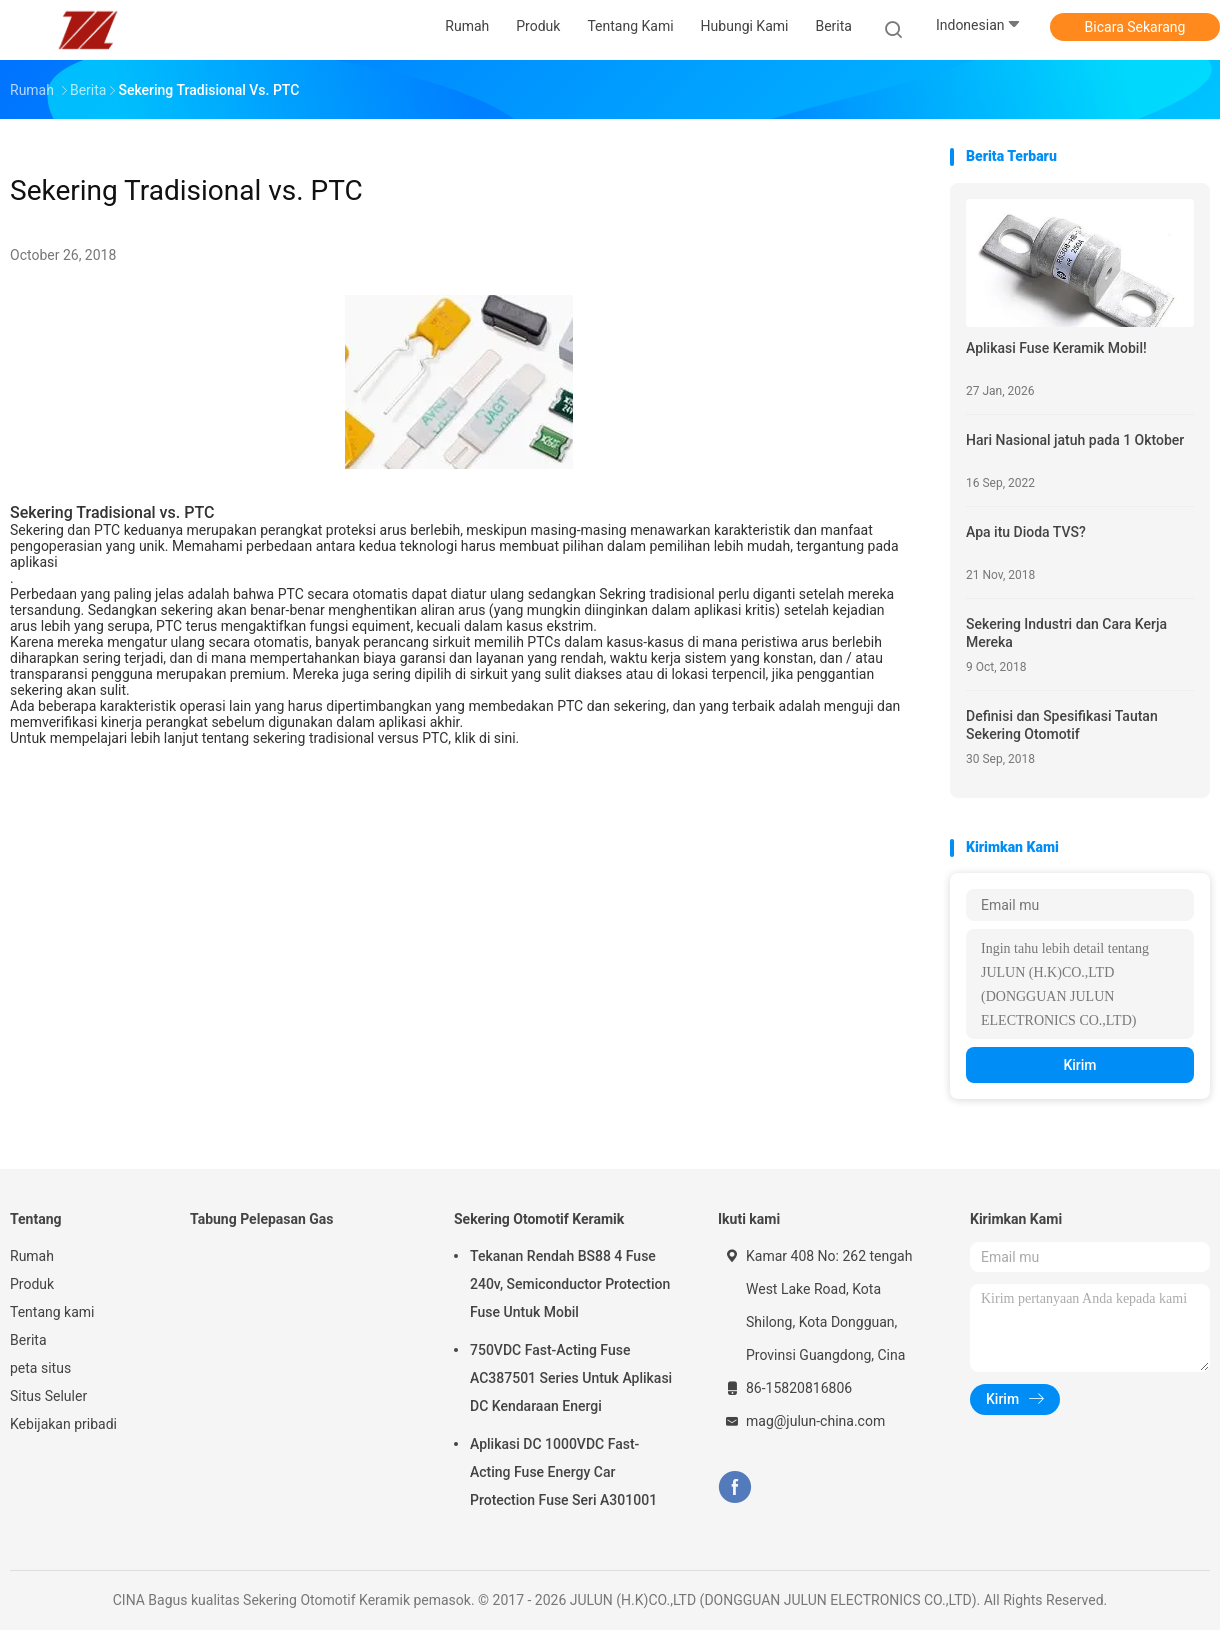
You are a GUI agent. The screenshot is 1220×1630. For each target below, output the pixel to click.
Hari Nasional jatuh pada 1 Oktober (1075, 440)
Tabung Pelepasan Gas (262, 1219)
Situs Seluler (48, 1396)
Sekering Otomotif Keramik (539, 1219)
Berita (28, 1340)
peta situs (40, 1368)
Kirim (1079, 1065)
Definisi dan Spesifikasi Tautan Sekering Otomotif (1062, 725)
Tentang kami (52, 1312)
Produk (32, 1284)
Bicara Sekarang (1135, 27)
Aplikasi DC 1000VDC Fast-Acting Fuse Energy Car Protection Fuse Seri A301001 (563, 1472)
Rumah (32, 1256)
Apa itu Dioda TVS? (1026, 532)
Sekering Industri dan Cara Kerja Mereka (1066, 633)
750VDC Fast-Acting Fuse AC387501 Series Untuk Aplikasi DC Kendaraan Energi (571, 1378)
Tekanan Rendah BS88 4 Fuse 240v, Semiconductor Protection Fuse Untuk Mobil (570, 1284)
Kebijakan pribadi (63, 1424)
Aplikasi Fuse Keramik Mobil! (1056, 348)
